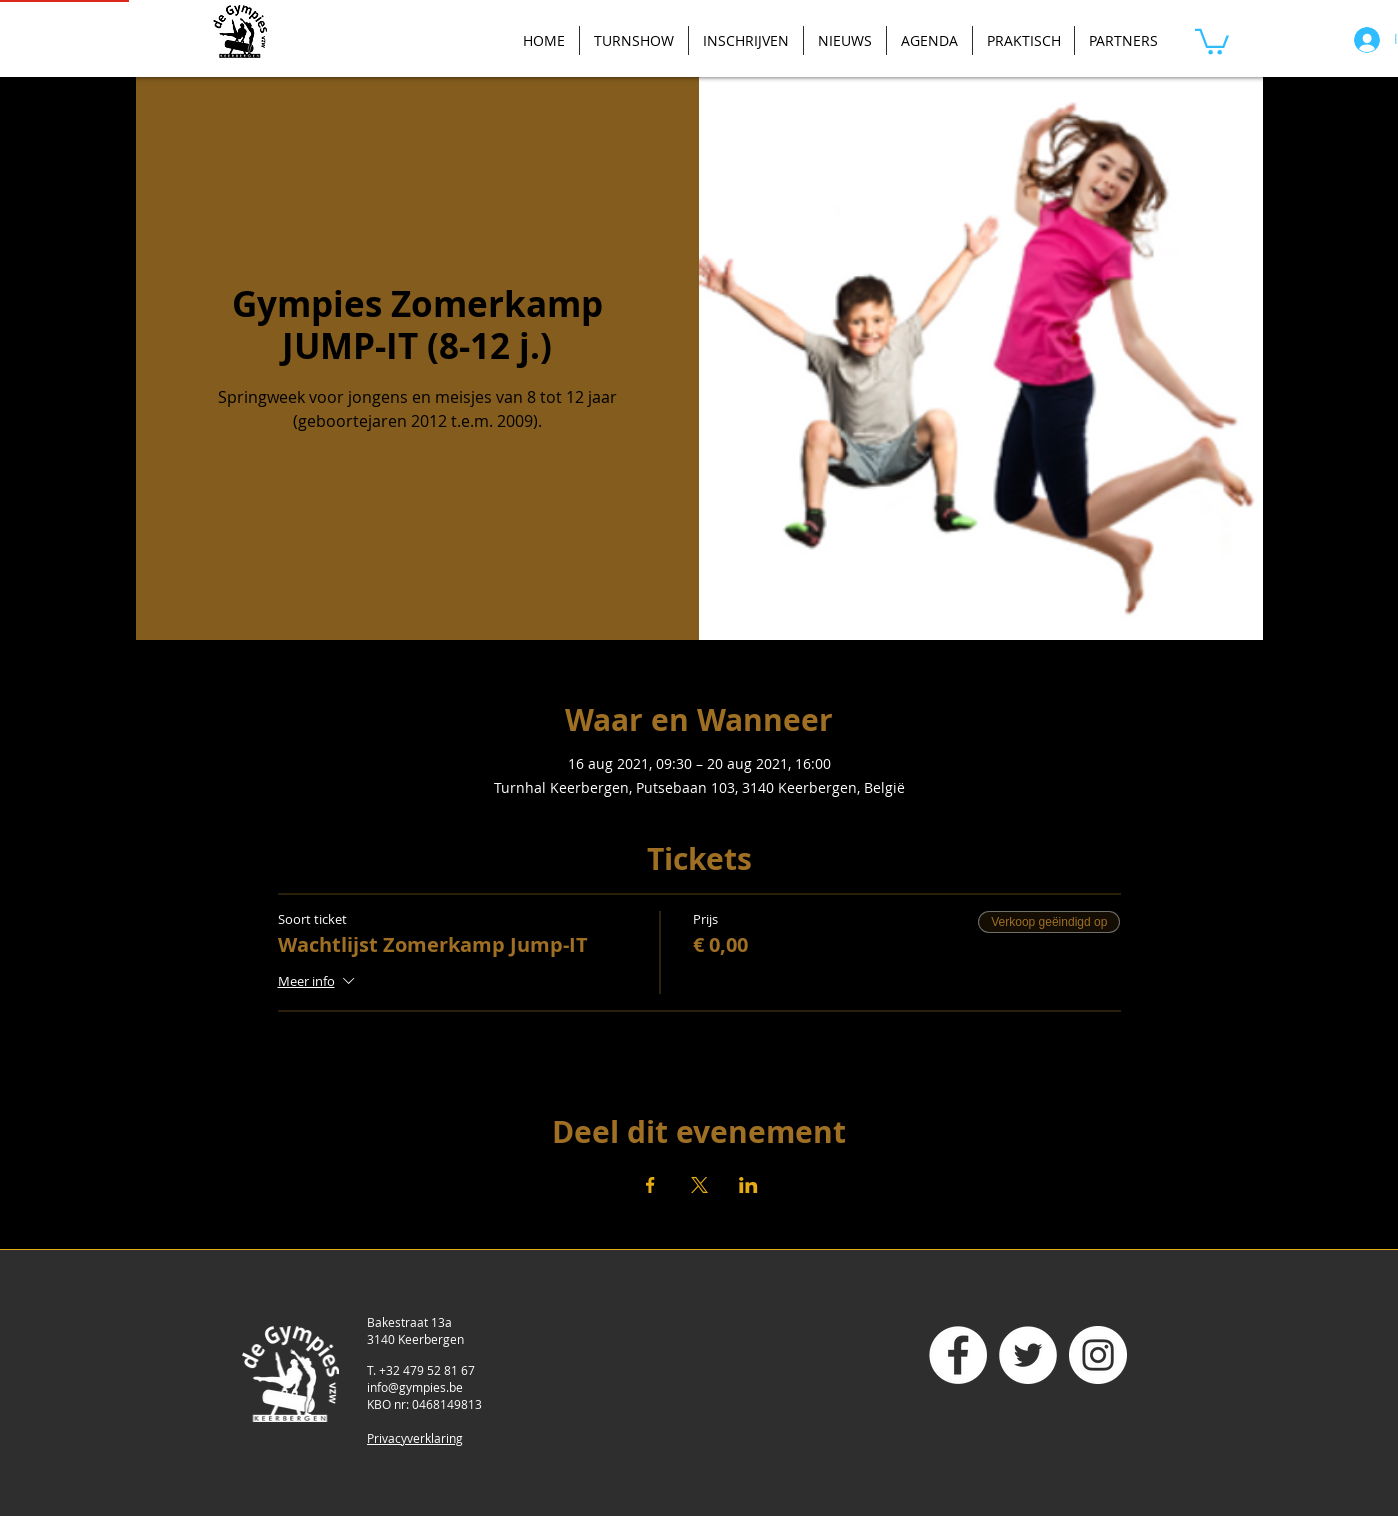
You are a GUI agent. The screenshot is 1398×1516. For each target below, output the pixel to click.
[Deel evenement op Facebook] (650, 1185)
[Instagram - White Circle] (1098, 1355)
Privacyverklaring (415, 1438)
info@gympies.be (415, 1387)
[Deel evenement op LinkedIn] (748, 1185)
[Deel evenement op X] (699, 1185)
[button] (1212, 40)
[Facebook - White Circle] (958, 1355)
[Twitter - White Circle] (1028, 1355)
